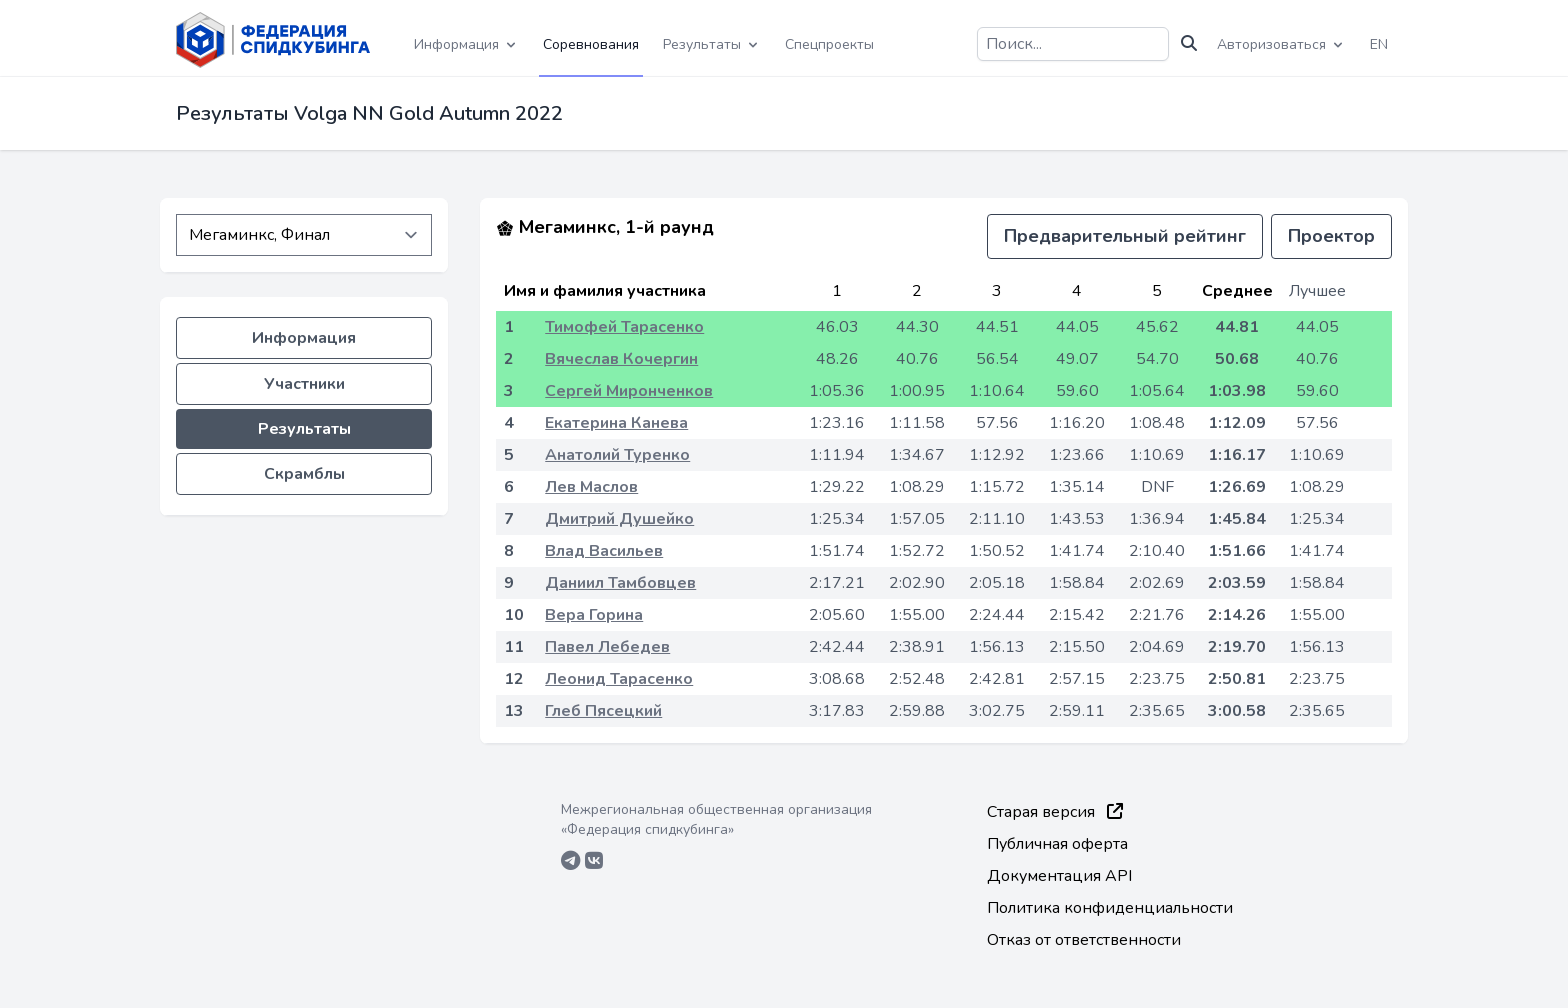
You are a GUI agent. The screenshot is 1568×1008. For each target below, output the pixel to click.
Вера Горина (594, 615)
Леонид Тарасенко (619, 679)
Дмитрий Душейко (619, 519)
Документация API (1059, 876)
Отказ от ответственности (1084, 940)
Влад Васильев (604, 551)
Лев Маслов (591, 487)
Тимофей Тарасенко (624, 327)
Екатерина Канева (616, 423)
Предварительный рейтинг (1125, 236)
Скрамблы (304, 474)
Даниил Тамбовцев (620, 583)
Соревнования (591, 44)
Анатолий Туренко (617, 455)
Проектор (1331, 236)
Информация (304, 338)
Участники (304, 384)
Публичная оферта (1057, 844)
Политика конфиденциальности (1110, 908)
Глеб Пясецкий (603, 711)
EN (1379, 44)
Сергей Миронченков (629, 391)
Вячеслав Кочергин (621, 359)
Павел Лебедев (607, 647)
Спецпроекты (829, 44)
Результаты (304, 429)
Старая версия (1055, 812)
